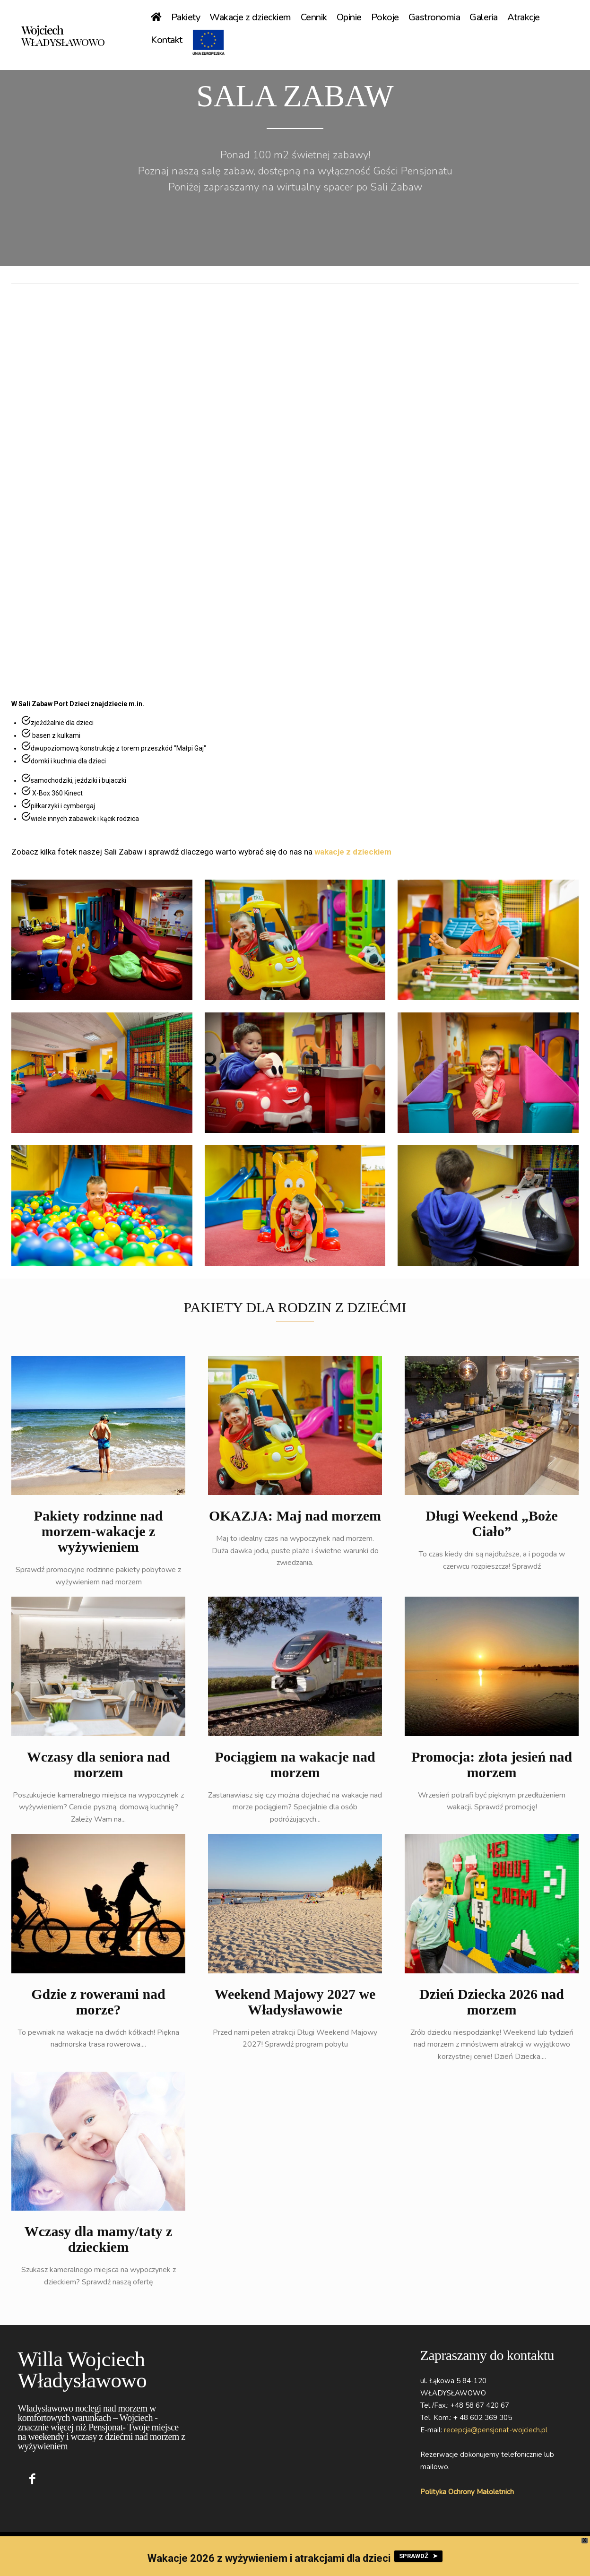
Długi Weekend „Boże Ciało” (491, 1526)
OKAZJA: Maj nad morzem (295, 1518)
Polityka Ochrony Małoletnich (467, 2494)
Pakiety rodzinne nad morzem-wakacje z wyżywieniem (98, 1534)
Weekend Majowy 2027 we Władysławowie (295, 2004)
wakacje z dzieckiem (352, 854)
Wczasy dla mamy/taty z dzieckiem (98, 2241)
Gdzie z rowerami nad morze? (98, 2004)
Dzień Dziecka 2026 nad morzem (491, 2004)
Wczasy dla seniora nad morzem (98, 1766)
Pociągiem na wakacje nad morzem (295, 1766)
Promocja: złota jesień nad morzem (491, 1766)
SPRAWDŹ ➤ (418, 2555)
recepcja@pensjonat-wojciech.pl (495, 2433)
